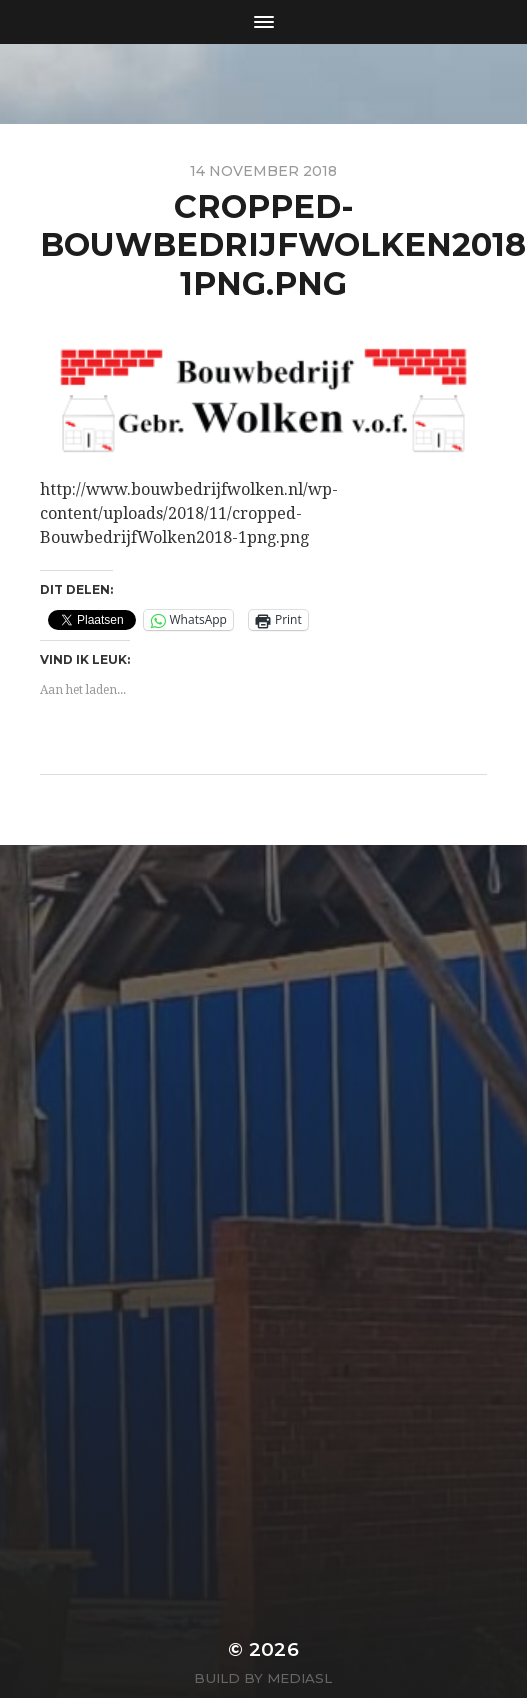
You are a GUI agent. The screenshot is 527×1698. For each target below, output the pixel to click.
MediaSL (299, 1678)
